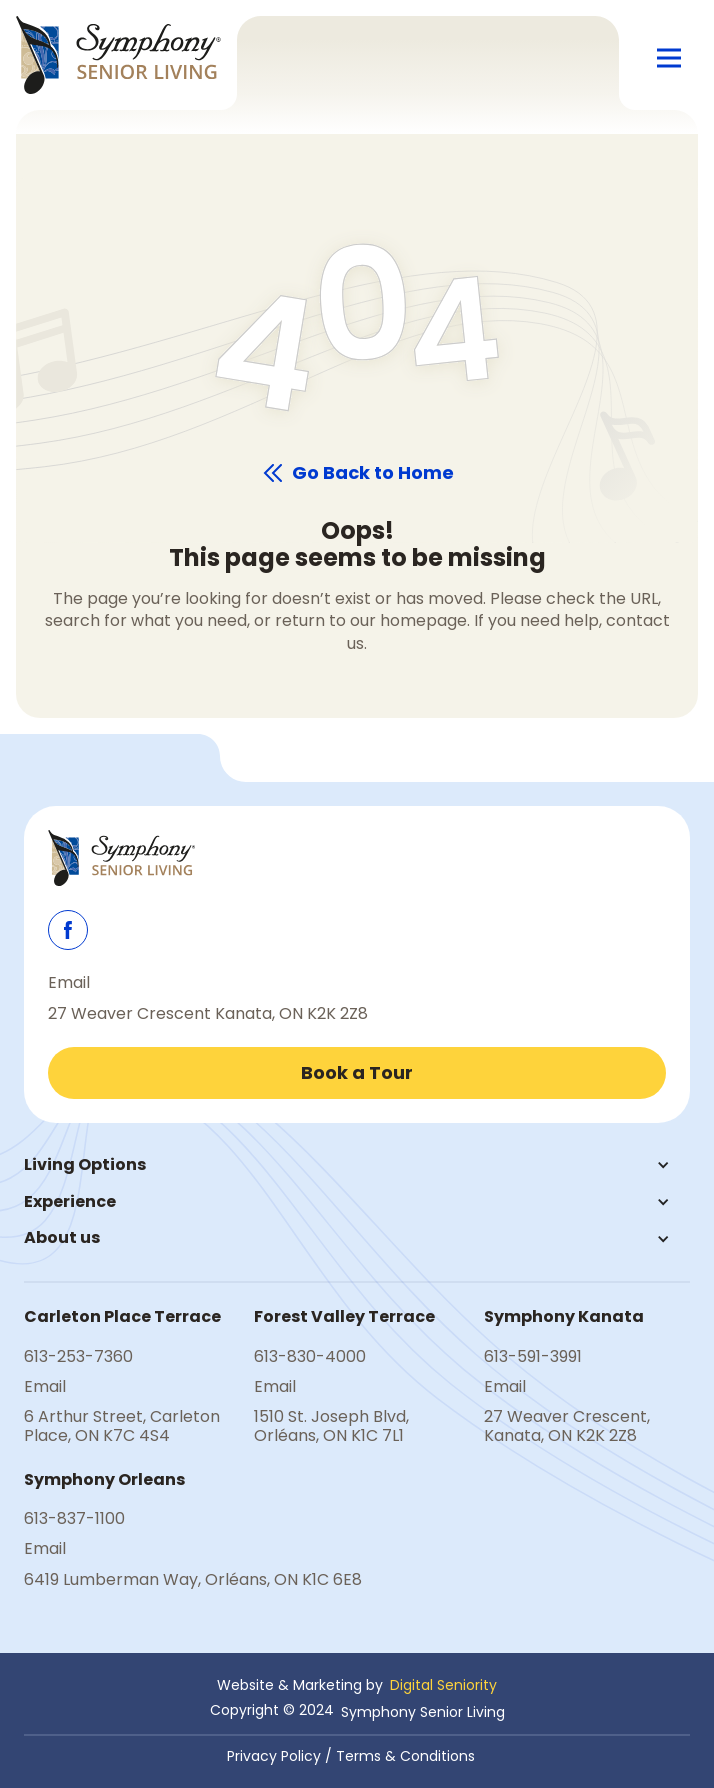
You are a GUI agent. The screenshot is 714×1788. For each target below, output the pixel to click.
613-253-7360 (78, 1357)
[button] (669, 59)
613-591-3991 (533, 1357)
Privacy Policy (274, 1756)
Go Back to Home (373, 473)
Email (69, 983)
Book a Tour (357, 1072)
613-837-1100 (74, 1519)
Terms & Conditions (405, 1756)
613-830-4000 (310, 1357)
